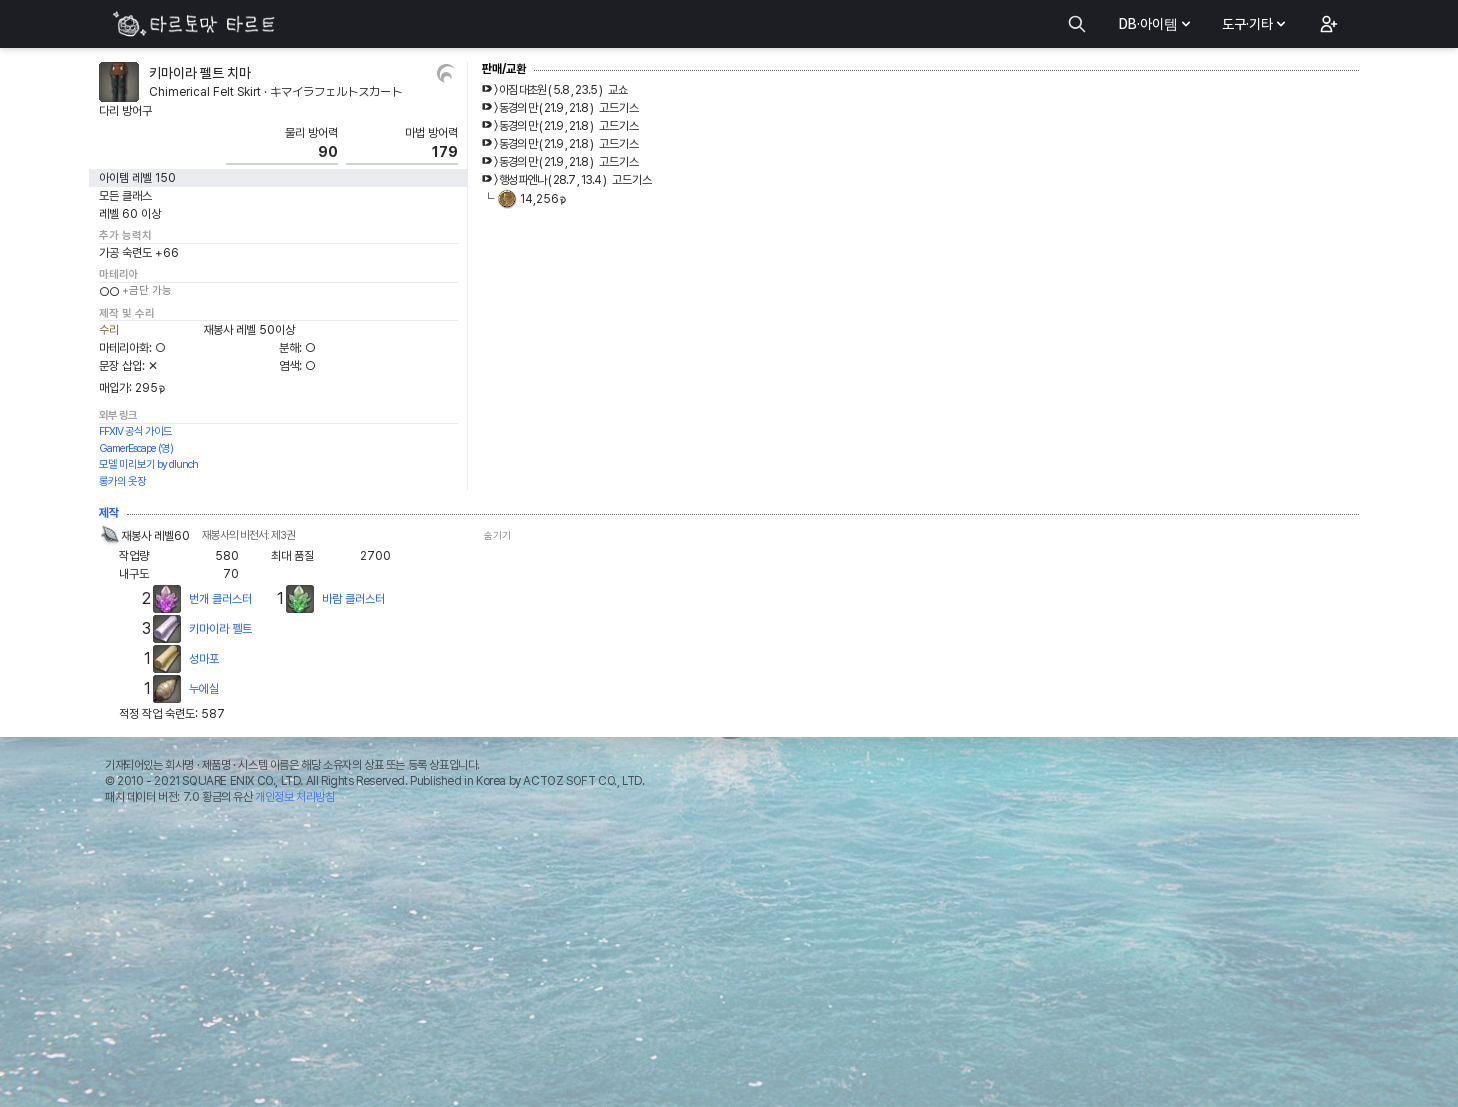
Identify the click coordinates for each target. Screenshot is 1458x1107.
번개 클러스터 (220, 599)
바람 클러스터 (353, 599)
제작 (109, 513)
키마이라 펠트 (220, 629)
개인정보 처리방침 (294, 797)
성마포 (204, 659)
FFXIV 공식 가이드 (135, 431)
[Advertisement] (729, 961)
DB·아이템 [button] (1156, 24)
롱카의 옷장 (122, 481)
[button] (1327, 24)
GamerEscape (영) (136, 448)
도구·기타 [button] (1255, 24)
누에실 (204, 689)
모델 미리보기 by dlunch (148, 464)
